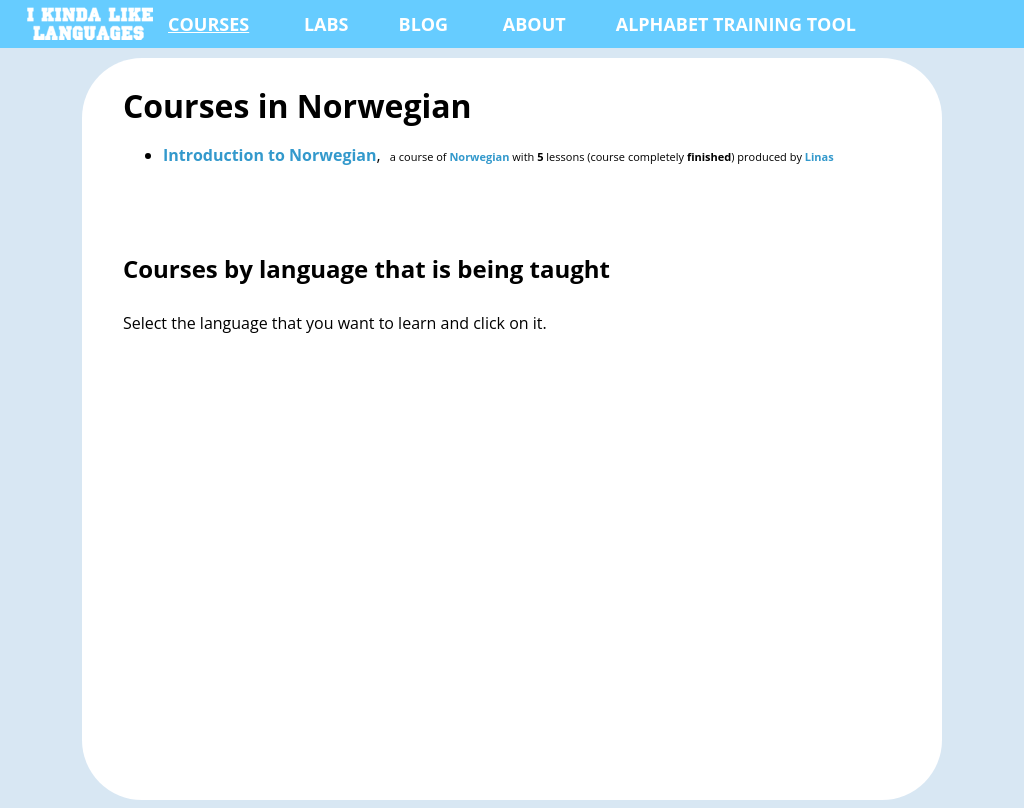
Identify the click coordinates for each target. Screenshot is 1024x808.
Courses (208, 24)
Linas (819, 156)
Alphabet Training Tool (736, 24)
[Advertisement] (512, 583)
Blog (424, 24)
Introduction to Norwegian (270, 155)
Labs (326, 24)
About (534, 24)
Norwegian (479, 156)
